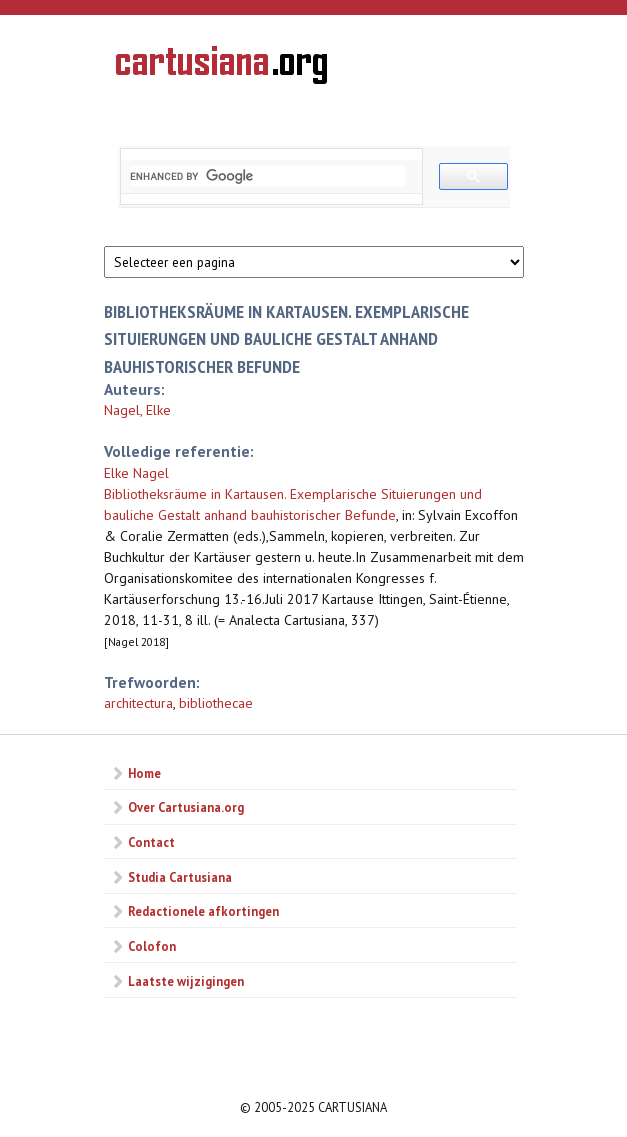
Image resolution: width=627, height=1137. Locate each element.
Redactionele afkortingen (203, 911)
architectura (138, 703)
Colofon (152, 946)
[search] (267, 176)
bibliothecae (216, 703)
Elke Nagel (136, 473)
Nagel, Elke (137, 410)
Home (144, 773)
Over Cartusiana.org (186, 807)
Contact (151, 842)
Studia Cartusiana (180, 877)
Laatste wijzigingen (186, 981)
